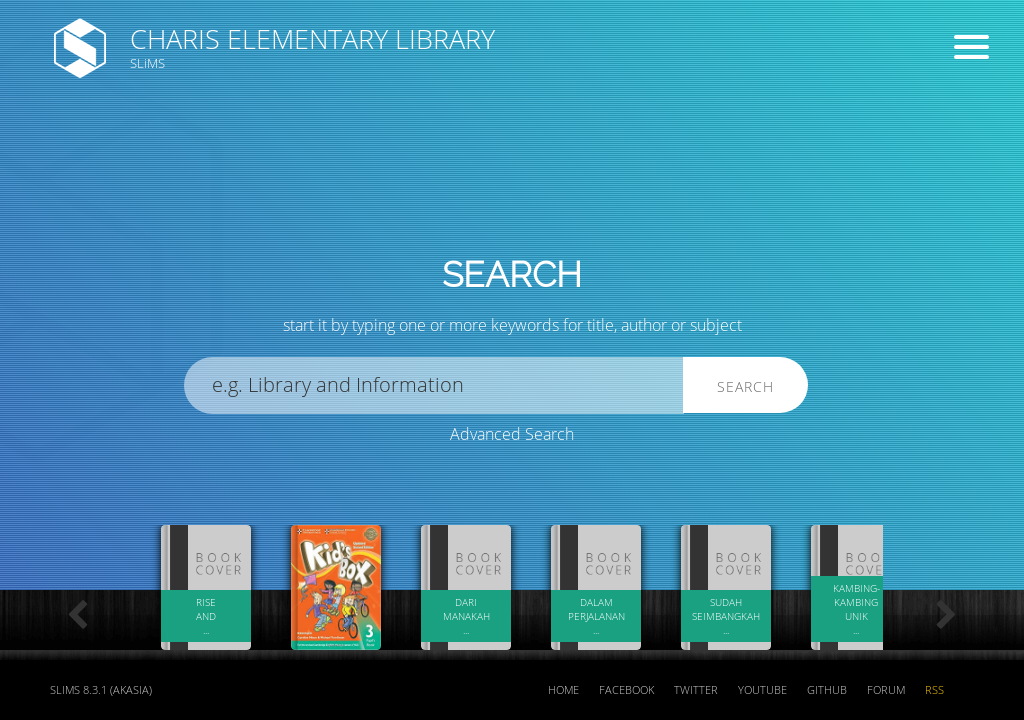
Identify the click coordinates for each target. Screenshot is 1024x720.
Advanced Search (512, 434)
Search (745, 386)
